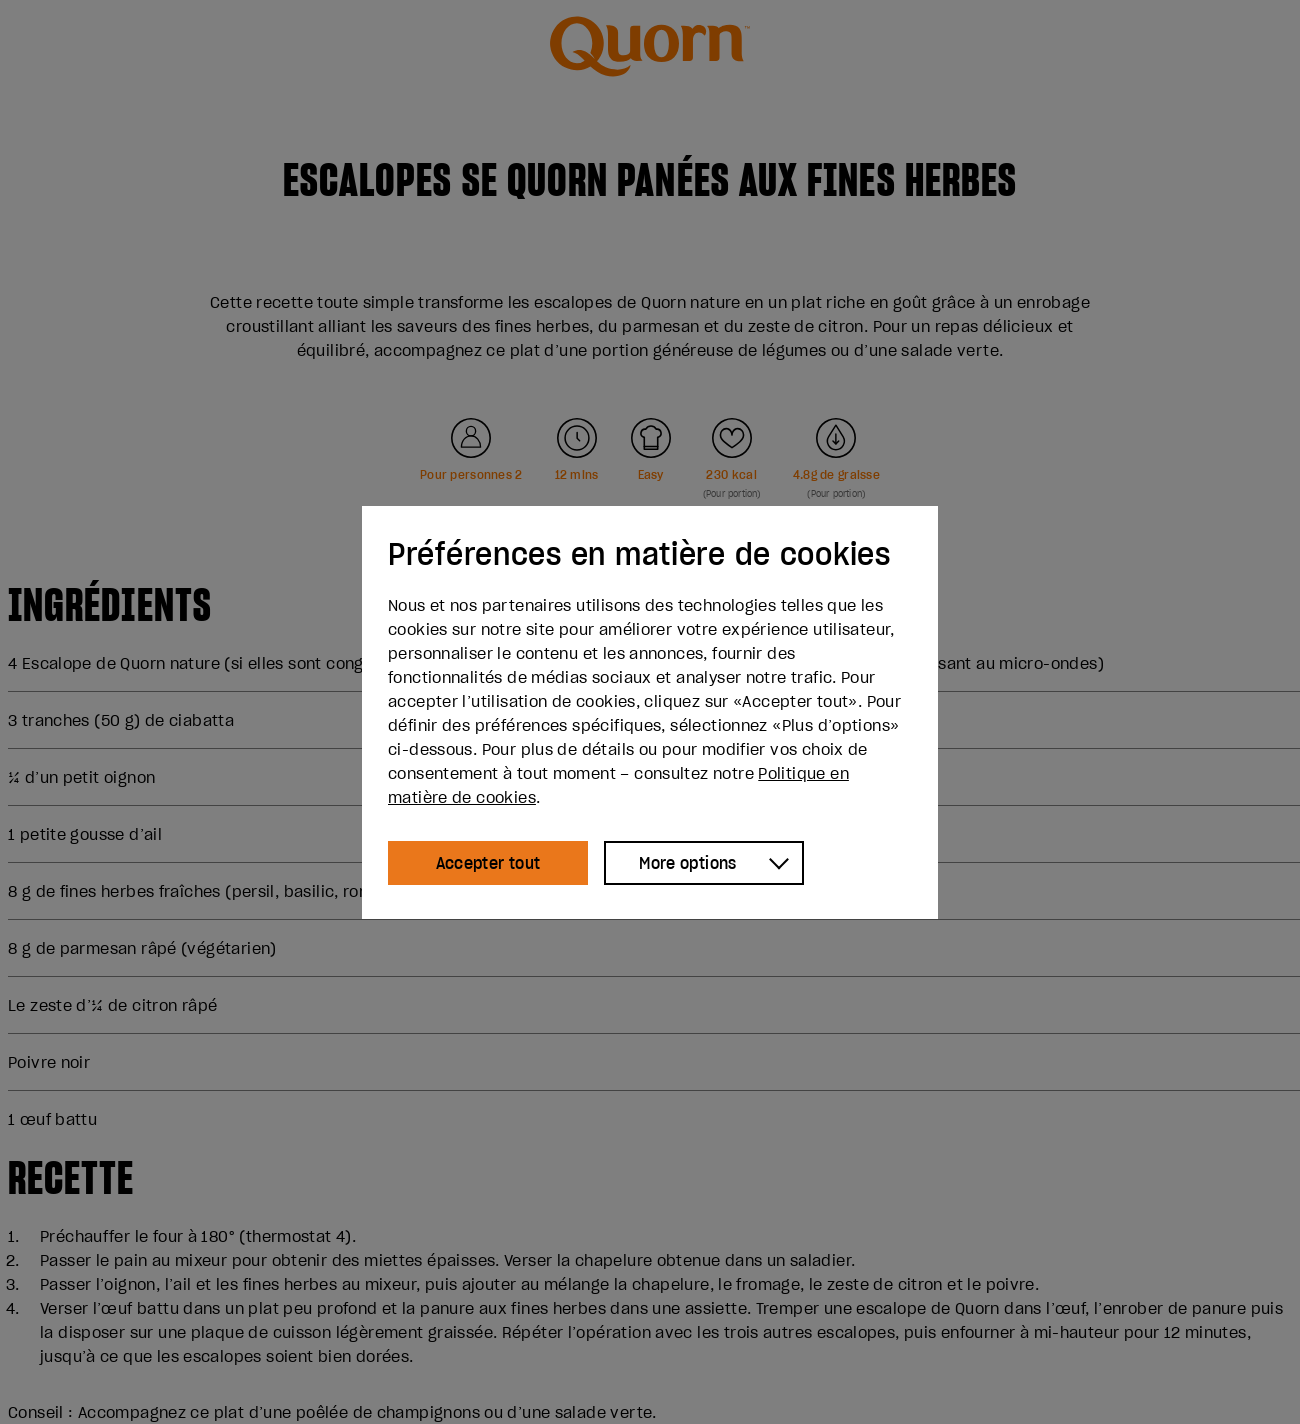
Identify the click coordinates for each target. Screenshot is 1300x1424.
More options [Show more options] (688, 863)
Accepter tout (488, 863)
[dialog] (650, 712)
